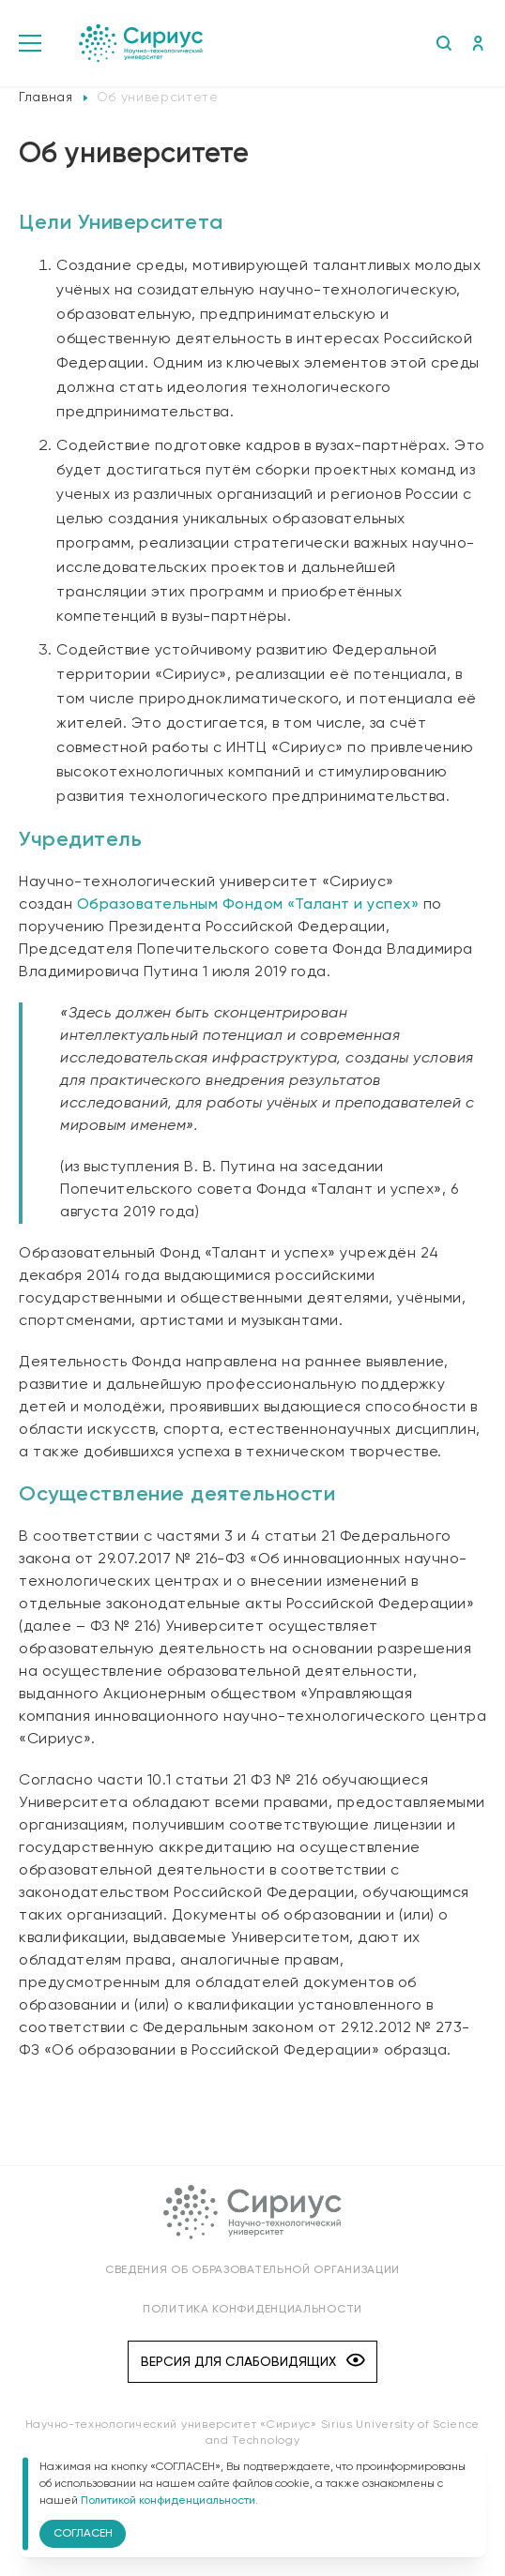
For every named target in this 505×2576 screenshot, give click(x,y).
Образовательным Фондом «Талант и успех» (248, 904)
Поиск (443, 43)
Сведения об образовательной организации (252, 2270)
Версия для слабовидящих (253, 2361)
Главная (46, 97)
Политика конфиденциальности (252, 2309)
